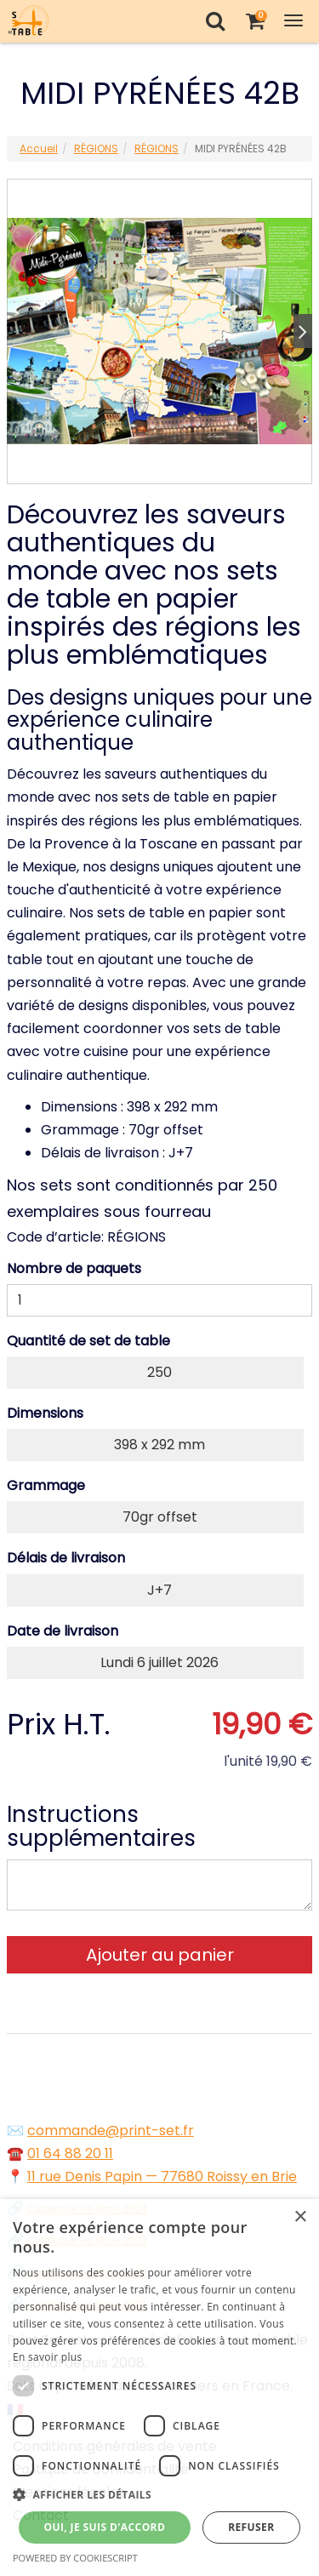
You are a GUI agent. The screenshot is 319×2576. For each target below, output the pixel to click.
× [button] (299, 2217)
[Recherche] (215, 21)
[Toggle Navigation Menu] (293, 21)
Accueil (39, 148)
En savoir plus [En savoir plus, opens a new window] (47, 2357)
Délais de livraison (66, 1558)
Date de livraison (62, 1631)
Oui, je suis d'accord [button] (104, 2527)
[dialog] (159, 2387)
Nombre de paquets (74, 1268)
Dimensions (45, 1413)
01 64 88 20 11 (70, 2153)
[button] (159, 2495)
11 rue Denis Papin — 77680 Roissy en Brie (162, 2176)
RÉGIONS (96, 148)
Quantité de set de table (88, 1341)
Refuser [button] (251, 2527)
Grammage (46, 1485)
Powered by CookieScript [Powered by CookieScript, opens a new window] (75, 2557)
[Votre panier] (255, 21)
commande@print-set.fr (110, 2130)
